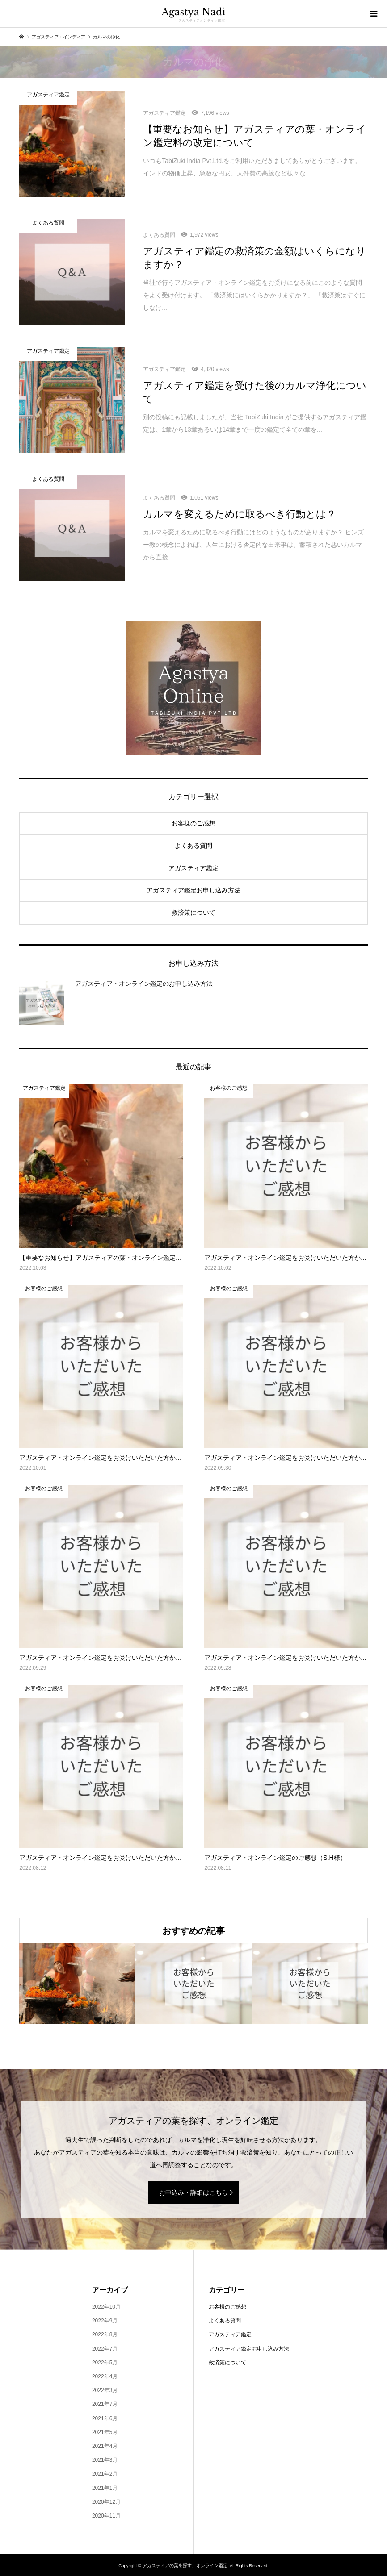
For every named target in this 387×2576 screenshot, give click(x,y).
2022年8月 (105, 2334)
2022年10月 (106, 2307)
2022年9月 (105, 2321)
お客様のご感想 (193, 823)
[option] (77, 1983)
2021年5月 (105, 2432)
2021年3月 (105, 2460)
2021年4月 (105, 2446)
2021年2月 (105, 2474)
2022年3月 (105, 2390)
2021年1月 (105, 2488)
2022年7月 (105, 2349)
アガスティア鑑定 (193, 867)
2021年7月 (105, 2404)
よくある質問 (193, 845)
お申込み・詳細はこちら (193, 2192)
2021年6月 (105, 2418)
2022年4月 (105, 2376)
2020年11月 (106, 2516)
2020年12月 (106, 2502)
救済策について (193, 912)
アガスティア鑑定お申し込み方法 (193, 890)
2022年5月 (105, 2362)
